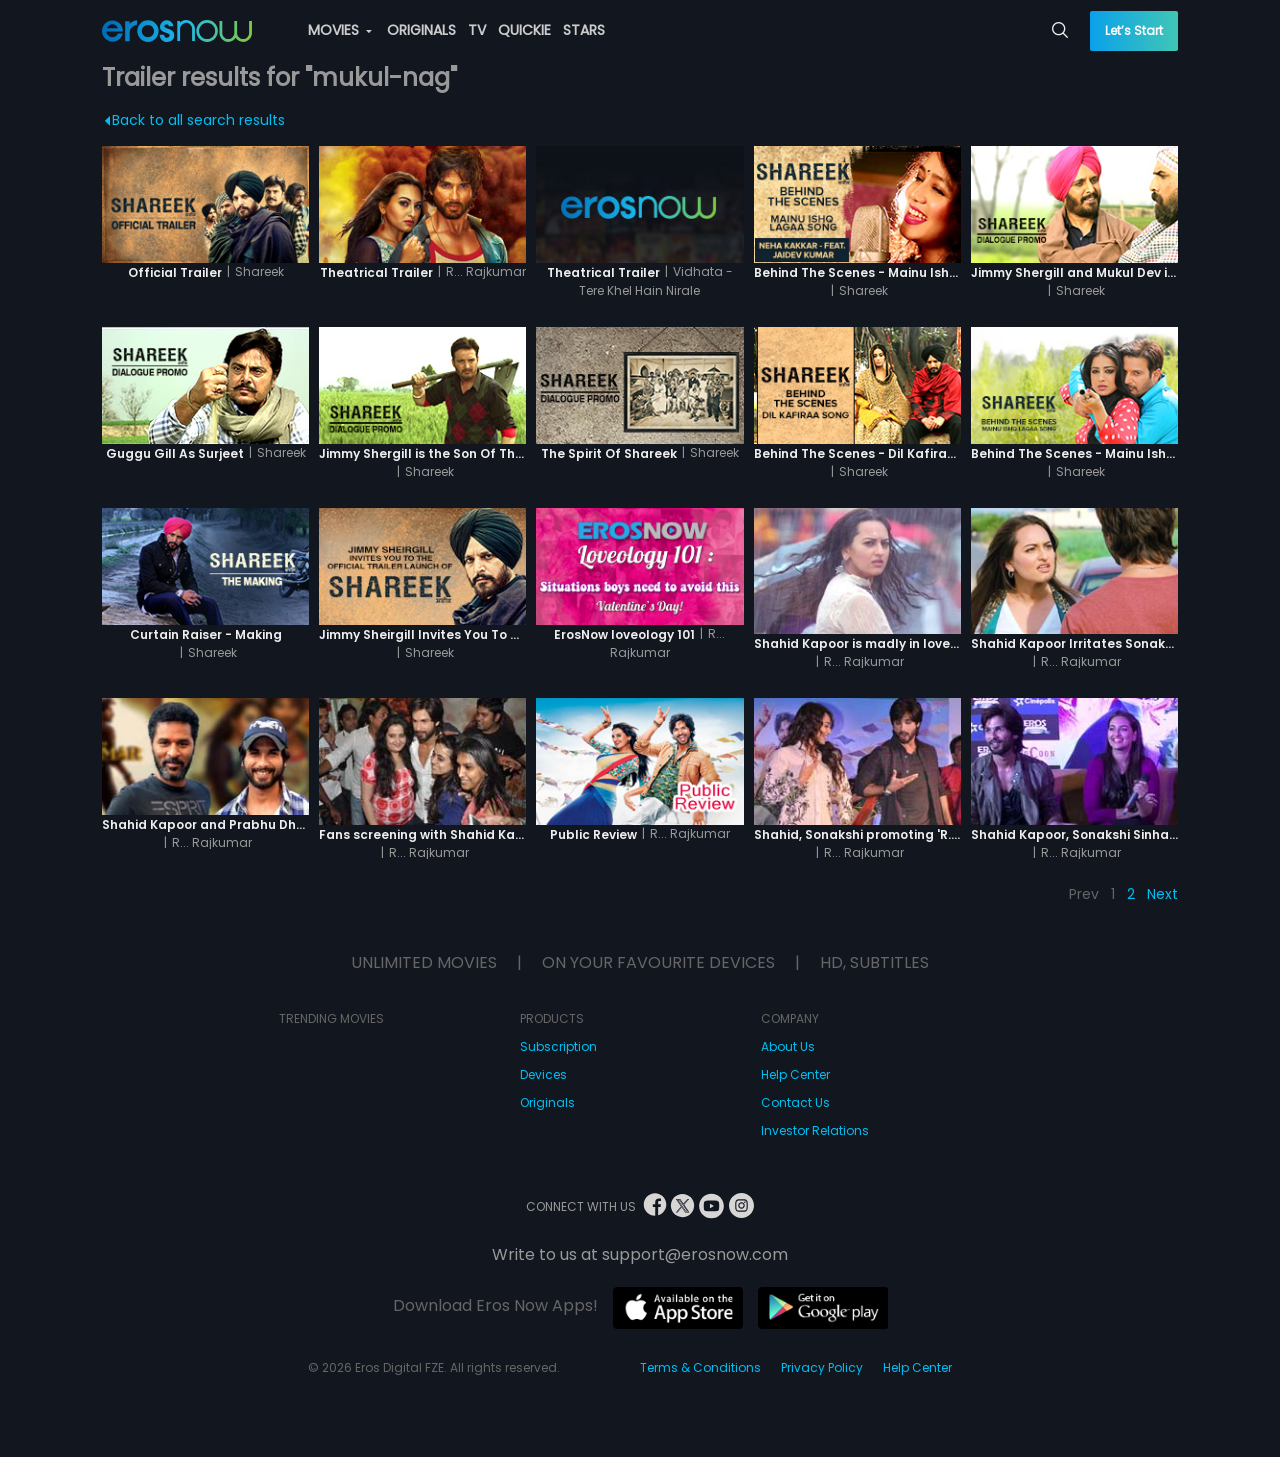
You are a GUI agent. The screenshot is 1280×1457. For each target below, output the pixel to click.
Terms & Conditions (700, 1367)
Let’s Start (1134, 30)
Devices (543, 1074)
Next (1162, 894)
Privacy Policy (822, 1367)
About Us (788, 1046)
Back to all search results (195, 120)
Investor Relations (815, 1130)
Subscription (558, 1046)
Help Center (795, 1074)
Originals (547, 1102)
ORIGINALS (421, 30)
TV (477, 30)
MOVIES (340, 30)
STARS (584, 30)
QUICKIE (524, 30)
